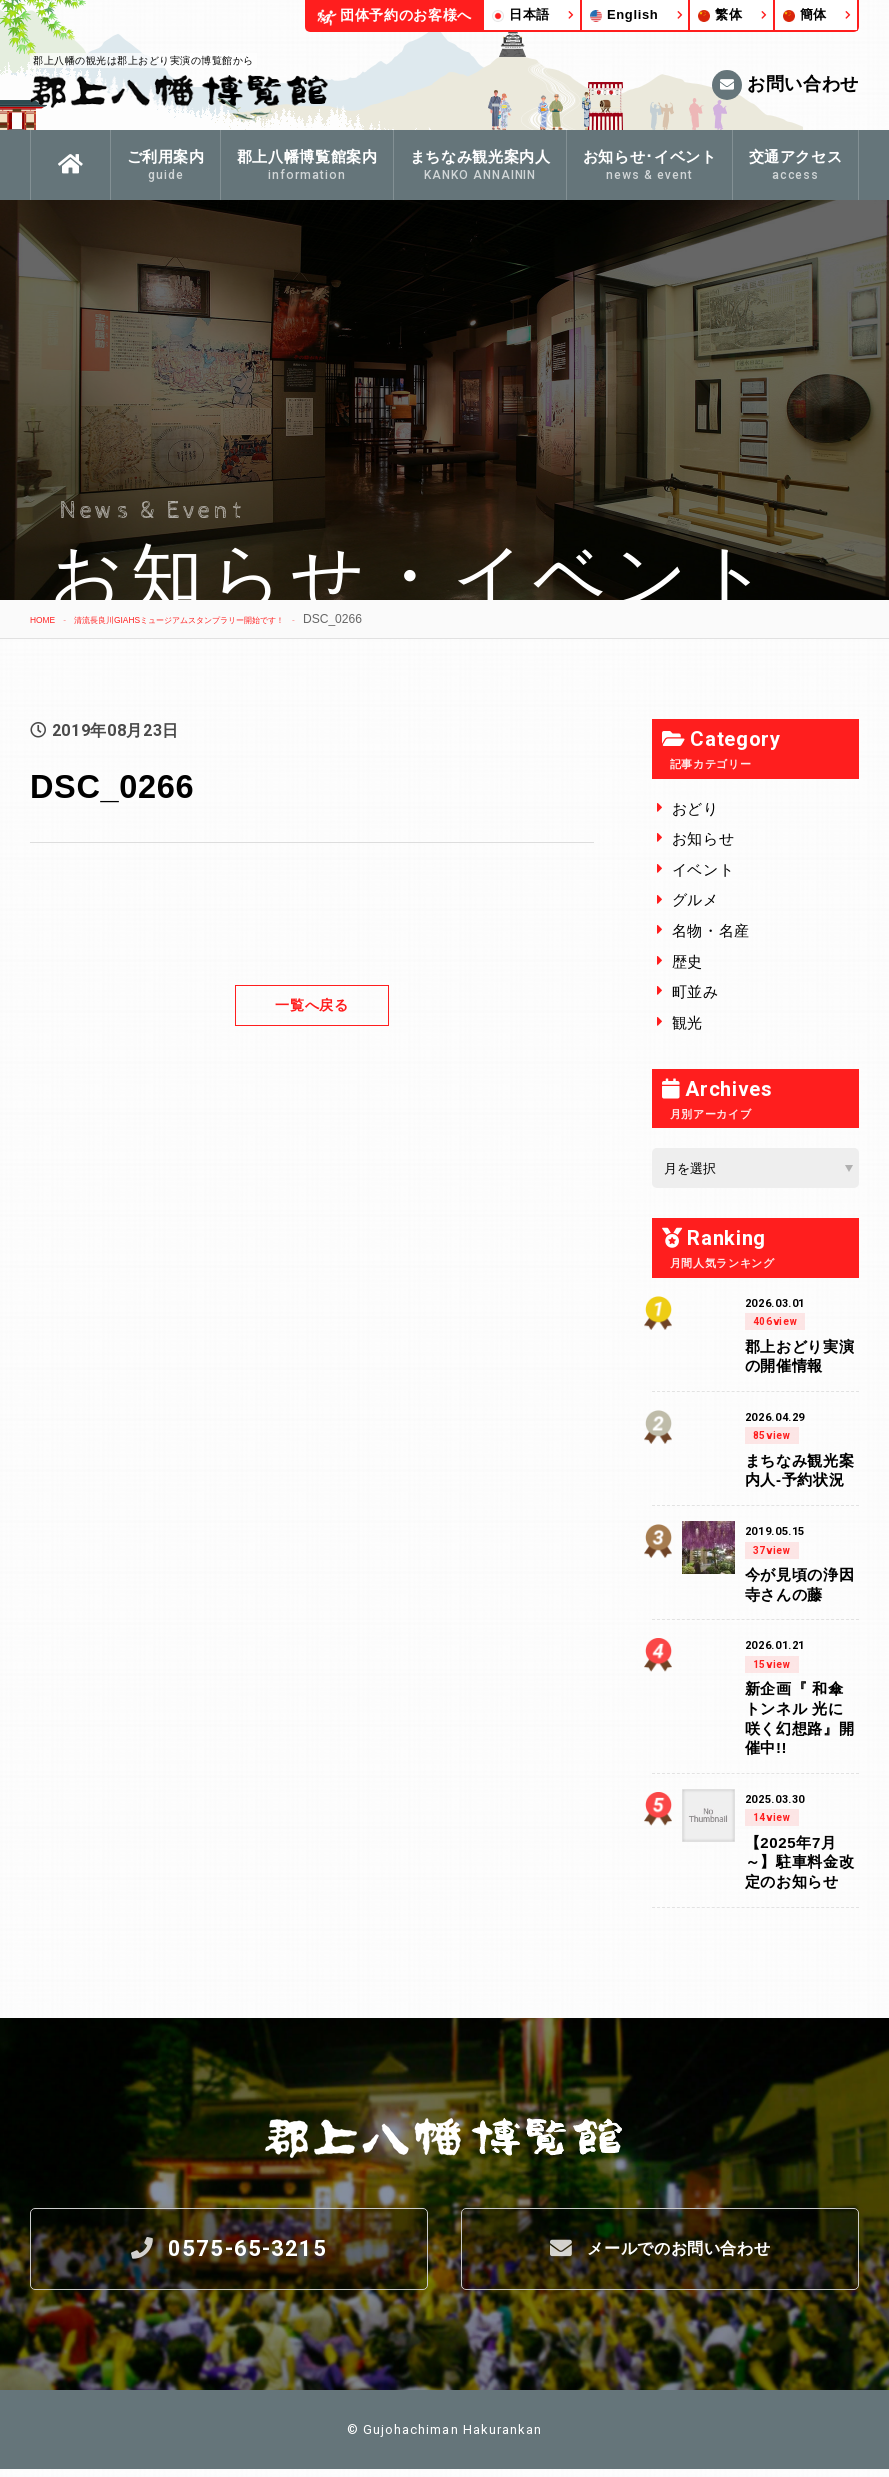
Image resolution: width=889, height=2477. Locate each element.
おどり (695, 808)
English (624, 14)
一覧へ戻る (312, 1004)
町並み (695, 991)
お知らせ (703, 838)
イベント (703, 869)
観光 (687, 1022)
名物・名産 (711, 930)
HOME (48, 619)
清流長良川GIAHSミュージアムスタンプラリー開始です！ (243, 619)
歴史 (687, 961)
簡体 (805, 14)
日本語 (521, 14)
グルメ (695, 899)
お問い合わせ (785, 85)
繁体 (720, 14)
